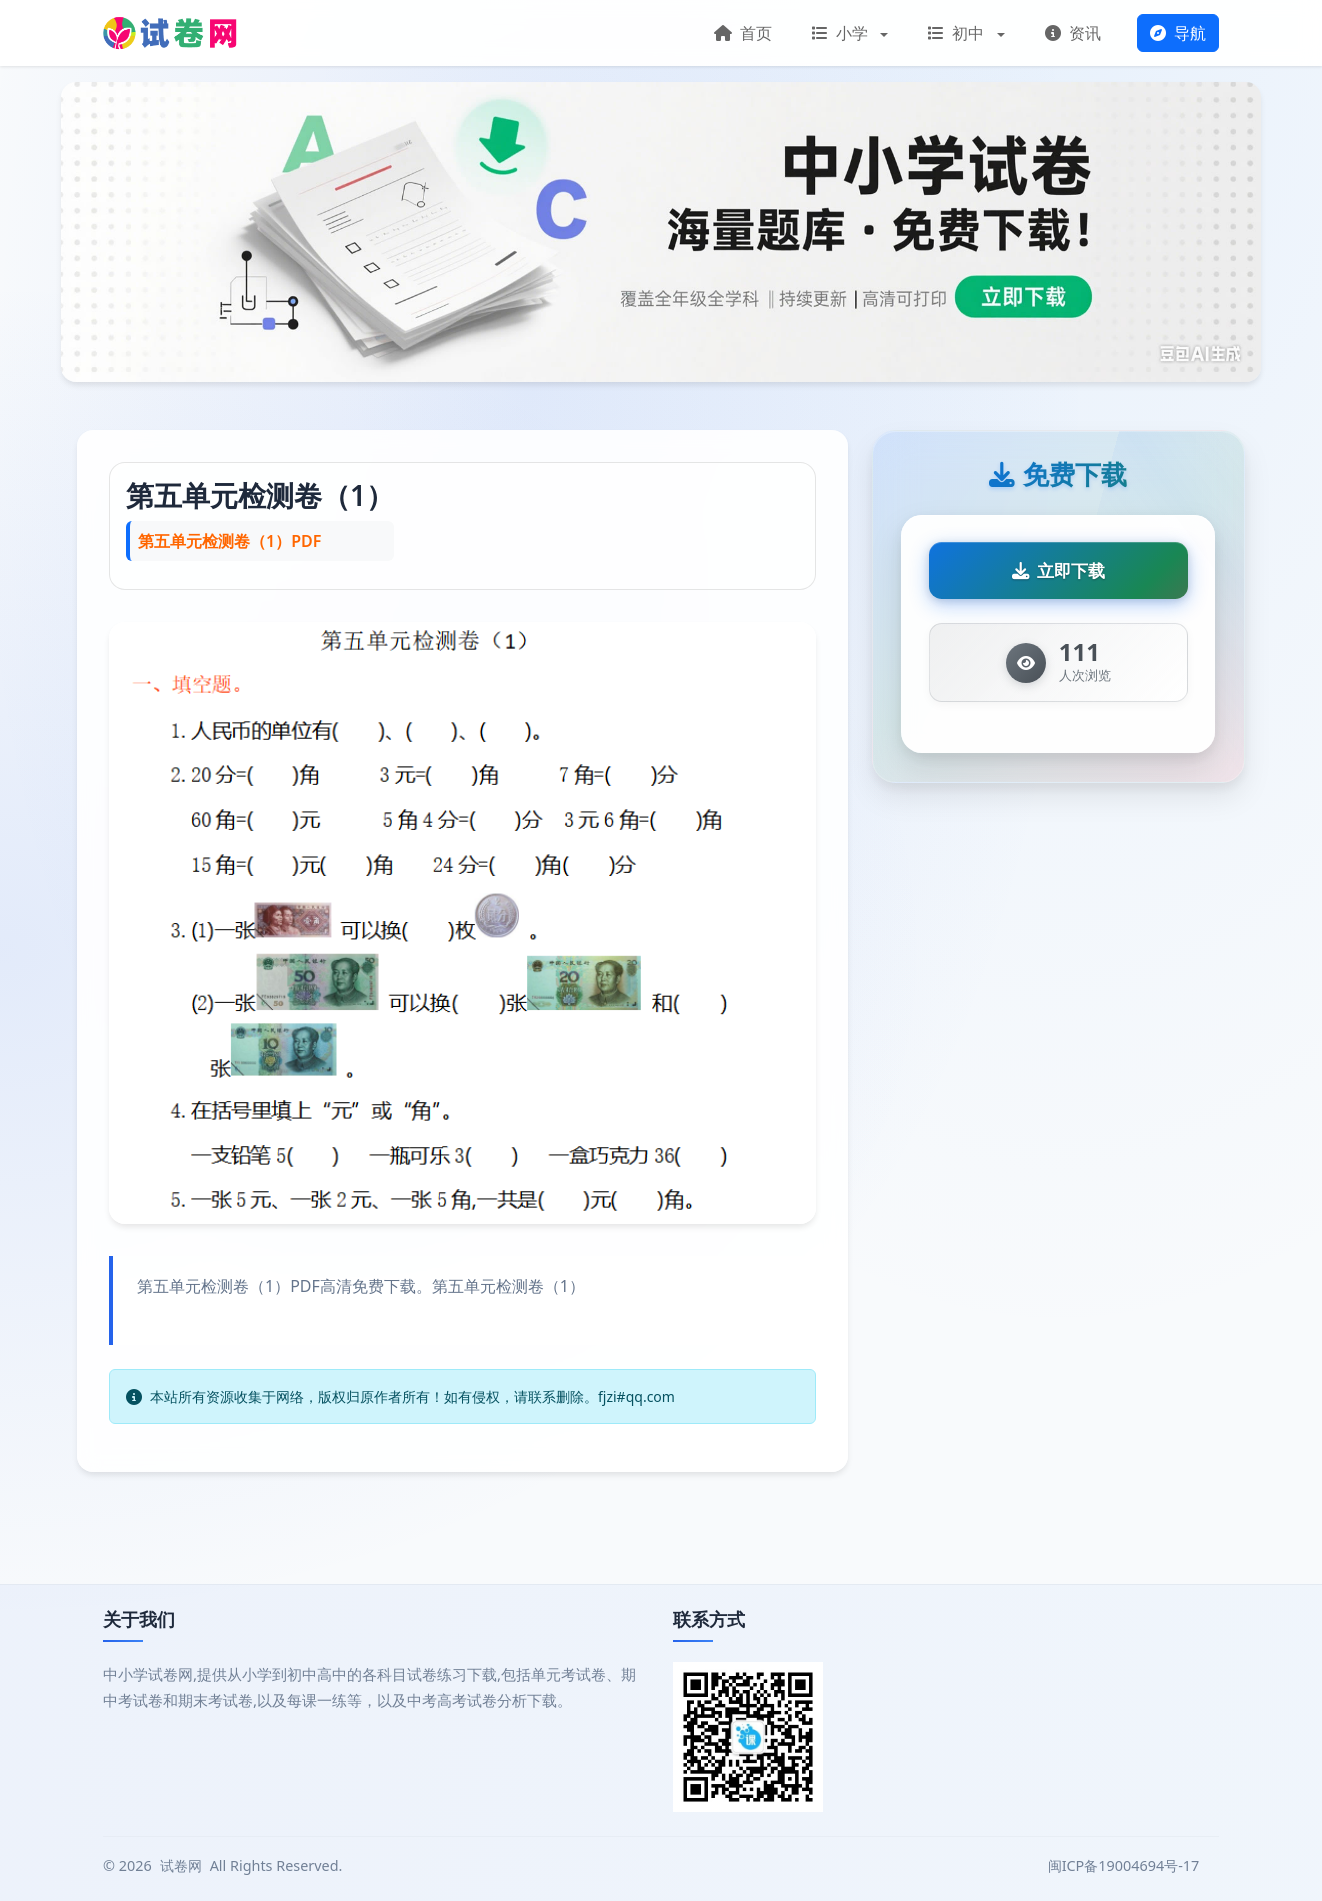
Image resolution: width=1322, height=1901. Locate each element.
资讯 (1073, 33)
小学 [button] (842, 33)
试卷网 (181, 1865)
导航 (1178, 33)
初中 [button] (958, 33)
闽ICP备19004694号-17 (1125, 1865)
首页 (743, 33)
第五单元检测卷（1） (260, 495)
